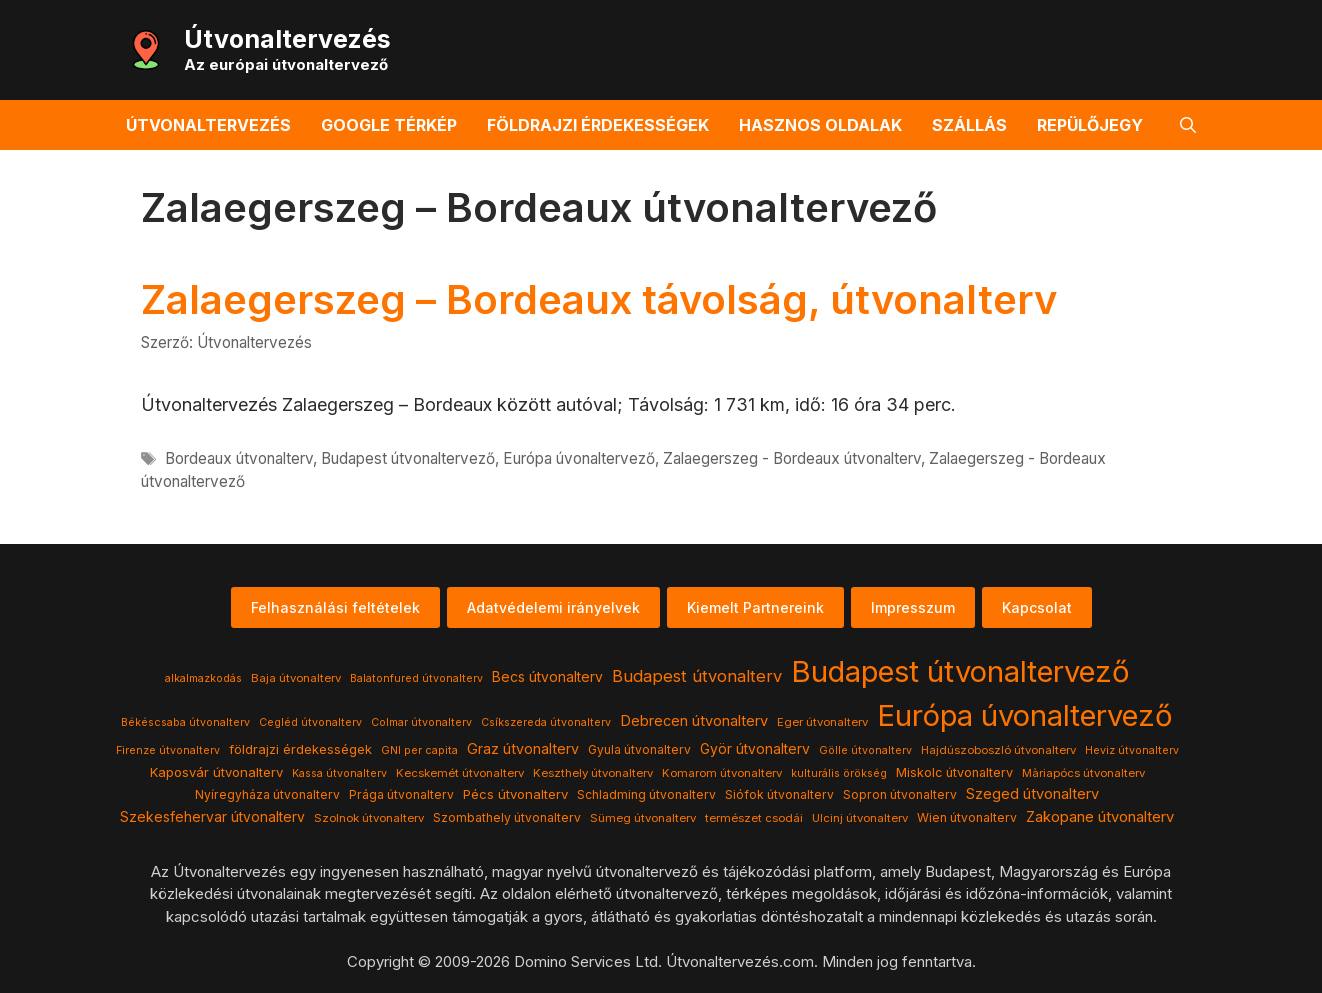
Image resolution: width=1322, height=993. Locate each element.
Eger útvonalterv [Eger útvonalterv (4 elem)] (822, 722)
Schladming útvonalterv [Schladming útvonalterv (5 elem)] (646, 794)
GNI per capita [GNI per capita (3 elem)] (419, 750)
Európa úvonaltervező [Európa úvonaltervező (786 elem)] (1025, 715)
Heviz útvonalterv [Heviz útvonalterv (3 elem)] (1132, 750)
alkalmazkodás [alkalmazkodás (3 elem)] (203, 678)
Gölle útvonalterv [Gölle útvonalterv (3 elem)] (865, 750)
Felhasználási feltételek (335, 607)
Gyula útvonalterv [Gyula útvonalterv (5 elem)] (639, 749)
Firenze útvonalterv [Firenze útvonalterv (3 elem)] (168, 750)
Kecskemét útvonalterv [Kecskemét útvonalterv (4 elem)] (460, 773)
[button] (1188, 125)
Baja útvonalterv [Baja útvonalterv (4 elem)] (296, 678)
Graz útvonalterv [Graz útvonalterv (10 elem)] (523, 748)
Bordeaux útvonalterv (239, 458)
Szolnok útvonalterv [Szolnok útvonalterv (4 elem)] (369, 818)
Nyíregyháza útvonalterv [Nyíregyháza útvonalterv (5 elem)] (267, 794)
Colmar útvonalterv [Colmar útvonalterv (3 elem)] (421, 722)
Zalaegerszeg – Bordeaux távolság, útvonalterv (599, 299)
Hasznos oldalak (820, 125)
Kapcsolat (1037, 607)
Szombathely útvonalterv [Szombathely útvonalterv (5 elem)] (507, 817)
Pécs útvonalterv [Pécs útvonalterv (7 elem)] (515, 794)
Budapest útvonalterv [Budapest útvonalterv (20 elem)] (697, 676)
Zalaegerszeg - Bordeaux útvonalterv (792, 458)
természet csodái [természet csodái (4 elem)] (754, 818)
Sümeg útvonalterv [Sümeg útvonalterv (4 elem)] (643, 818)
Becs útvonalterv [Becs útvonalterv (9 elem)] (547, 677)
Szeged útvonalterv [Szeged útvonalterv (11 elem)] (1032, 794)
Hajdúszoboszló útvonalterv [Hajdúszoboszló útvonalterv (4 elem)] (998, 750)
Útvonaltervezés (287, 39)
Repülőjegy (1090, 125)
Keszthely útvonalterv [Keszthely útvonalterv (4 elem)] (593, 773)
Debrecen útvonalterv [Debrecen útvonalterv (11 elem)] (694, 721)
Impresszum (913, 607)
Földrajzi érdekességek (598, 125)
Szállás (969, 125)
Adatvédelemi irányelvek (553, 607)
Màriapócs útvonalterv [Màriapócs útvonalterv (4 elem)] (1083, 773)
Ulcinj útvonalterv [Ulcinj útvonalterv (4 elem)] (860, 818)
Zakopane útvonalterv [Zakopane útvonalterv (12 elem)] (1100, 817)
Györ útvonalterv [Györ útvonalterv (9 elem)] (755, 749)
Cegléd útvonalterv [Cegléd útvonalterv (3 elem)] (310, 722)
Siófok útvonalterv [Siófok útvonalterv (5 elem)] (779, 794)
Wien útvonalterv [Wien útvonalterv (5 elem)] (967, 817)
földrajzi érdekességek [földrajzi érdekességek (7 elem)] (300, 749)
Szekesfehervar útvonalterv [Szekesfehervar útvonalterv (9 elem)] (212, 817)
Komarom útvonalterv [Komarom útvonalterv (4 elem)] (722, 773)
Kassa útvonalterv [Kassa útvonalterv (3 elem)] (339, 773)
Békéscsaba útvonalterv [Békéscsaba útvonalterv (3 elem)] (185, 722)
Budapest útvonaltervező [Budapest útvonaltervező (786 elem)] (960, 671)
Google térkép (389, 125)
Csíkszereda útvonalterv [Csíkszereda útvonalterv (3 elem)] (546, 722)
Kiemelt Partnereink (755, 607)
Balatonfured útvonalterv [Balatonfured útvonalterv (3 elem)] (416, 678)
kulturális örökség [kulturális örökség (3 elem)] (839, 773)
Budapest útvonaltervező (408, 458)
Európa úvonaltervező (579, 458)
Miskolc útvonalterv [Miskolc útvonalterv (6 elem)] (954, 772)
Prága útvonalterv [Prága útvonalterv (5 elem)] (401, 794)
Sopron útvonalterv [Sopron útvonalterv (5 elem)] (900, 794)
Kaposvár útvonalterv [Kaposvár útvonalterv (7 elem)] (216, 772)
